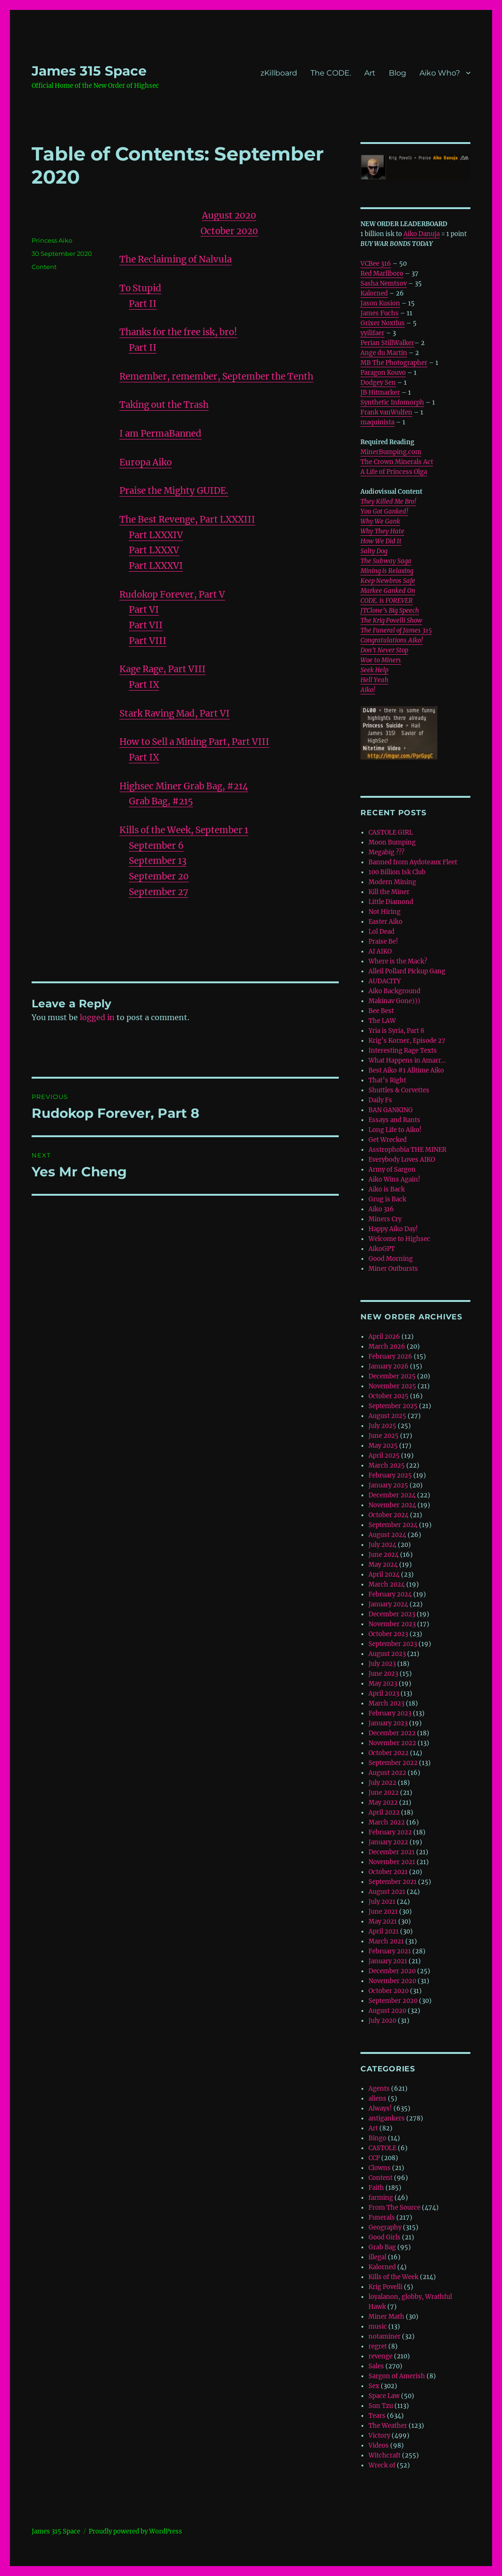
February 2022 (390, 1832)
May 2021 (382, 1921)
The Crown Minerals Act (396, 462)
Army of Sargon (392, 1170)
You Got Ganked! (384, 511)
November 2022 (392, 1743)
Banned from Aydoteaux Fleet (412, 862)
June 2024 (383, 1555)
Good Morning (390, 1259)
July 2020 (382, 2021)
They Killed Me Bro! (388, 502)
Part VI (144, 609)
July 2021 (381, 1902)
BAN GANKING (390, 1110)
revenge (380, 2356)
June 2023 (383, 1674)
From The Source (394, 2208)
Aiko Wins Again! (394, 1179)
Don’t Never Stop (384, 650)
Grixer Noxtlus (382, 323)
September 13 (157, 860)
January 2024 (388, 1604)
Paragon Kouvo (383, 373)
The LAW (382, 1021)
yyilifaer (372, 333)
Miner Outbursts (393, 1269)
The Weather (387, 2426)
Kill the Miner (389, 892)
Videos (378, 2445)
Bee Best (381, 1011)
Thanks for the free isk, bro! (178, 332)
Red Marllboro (381, 274)
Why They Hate (382, 531)
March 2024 (386, 1584)
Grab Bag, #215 (161, 801)
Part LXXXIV (156, 535)
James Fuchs (379, 313)
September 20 (159, 876)
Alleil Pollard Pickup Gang (406, 971)
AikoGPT (381, 1249)
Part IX (144, 684)
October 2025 (388, 1396)
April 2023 (383, 1693)
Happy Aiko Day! (393, 1229)
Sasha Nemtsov (383, 283)
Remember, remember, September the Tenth (216, 376)
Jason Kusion (380, 303)
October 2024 (388, 1515)
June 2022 (383, 1793)
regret (377, 2346)
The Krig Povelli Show (391, 621)
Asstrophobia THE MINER (407, 1150)
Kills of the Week (393, 2277)
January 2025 (388, 1485)
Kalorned (374, 293)
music (377, 2327)
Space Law (384, 2396)
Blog (397, 72)
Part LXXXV (154, 550)
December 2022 (392, 1733)
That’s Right (387, 1080)
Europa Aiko (145, 462)
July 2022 (382, 1783)
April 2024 (384, 1575)
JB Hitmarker (380, 393)
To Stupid (140, 288)
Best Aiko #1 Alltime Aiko (406, 1070)
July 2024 (382, 1545)
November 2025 (392, 1386)
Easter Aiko (385, 922)
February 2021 (389, 1951)
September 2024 (393, 1525)
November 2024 (392, 1505)
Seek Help (374, 670)
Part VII (146, 625)
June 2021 (383, 1912)
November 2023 (392, 1624)
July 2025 (382, 1426)
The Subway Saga (385, 561)
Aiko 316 (381, 1209)
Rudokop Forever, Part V (172, 594)
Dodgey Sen (378, 383)
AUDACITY (384, 981)
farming (380, 2198)
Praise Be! (383, 941)
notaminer (384, 2336)
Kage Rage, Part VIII (162, 669)
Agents (379, 2089)
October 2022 (388, 1753)
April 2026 (384, 1337)
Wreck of (381, 2465)
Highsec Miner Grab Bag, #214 (183, 786)
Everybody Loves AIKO (401, 1160)
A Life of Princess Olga (393, 472)
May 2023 (382, 1684)
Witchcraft (384, 2455)
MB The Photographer (393, 363)
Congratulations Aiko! (391, 640)
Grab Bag (382, 2247)
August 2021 (386, 1892)
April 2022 (384, 1812)
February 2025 (390, 1475)
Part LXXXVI (156, 565)
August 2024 (387, 1535)
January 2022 (388, 1842)
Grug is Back (387, 1199)
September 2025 (393, 1406)
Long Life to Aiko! (395, 1130)
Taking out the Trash (164, 404)
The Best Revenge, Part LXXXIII (187, 519)
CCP (374, 2158)
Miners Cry (385, 1219)
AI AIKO (380, 951)
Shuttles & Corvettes (398, 1090)
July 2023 (382, 1664)
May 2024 (383, 1565)
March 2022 (386, 1822)
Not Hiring (384, 912)
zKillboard (278, 72)
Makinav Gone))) (394, 1001)
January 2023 (388, 1723)
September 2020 (393, 2001)
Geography (385, 2227)
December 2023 (391, 1614)
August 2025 (387, 1416)
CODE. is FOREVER (386, 601)
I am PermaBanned (160, 433)
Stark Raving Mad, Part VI (174, 713)
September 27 (158, 892)
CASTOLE (382, 2148)
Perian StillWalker (387, 343)
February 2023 (389, 1713)
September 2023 (392, 1644)
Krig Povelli (385, 2287)
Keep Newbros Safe (387, 581)
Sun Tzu (380, 2406)
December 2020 (392, 1971)
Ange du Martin (383, 353)
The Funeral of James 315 (396, 630)
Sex (373, 2386)
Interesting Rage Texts (402, 1051)
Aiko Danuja (421, 234)
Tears (376, 2416)
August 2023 (387, 1654)
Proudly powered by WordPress (135, 2531)
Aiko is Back (386, 1189)
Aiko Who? (439, 72)
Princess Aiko (52, 240)
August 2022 (387, 1773)
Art (370, 72)
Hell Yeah (374, 680)
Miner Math (386, 2317)
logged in (97, 1017)
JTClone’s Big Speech (389, 611)
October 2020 (388, 1991)
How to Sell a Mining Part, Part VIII (194, 741)
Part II (143, 303)
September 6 (156, 845)
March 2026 (386, 1347)
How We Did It (381, 541)
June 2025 (383, 1436)
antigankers (386, 2118)
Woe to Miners (380, 660)
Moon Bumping (392, 842)
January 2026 (388, 1366)
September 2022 (393, 1763)
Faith (376, 2188)
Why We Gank (380, 521)
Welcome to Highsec (399, 1239)
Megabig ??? (386, 852)
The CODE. (330, 72)
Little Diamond (390, 902)
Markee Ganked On (387, 591)
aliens (377, 2099)
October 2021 (388, 1872)
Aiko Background (394, 991)
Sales (376, 2366)
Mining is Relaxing (386, 571)
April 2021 (383, 1931)
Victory (379, 2436)
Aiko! (367, 690)
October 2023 (388, 1634)
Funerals (381, 2217)
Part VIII (148, 640)
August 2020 (387, 2011)
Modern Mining (392, 882)
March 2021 (386, 1941)
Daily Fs (380, 1100)
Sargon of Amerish (396, 2376)
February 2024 (390, 1594)
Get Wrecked (387, 1140)
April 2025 (384, 1456)
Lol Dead (381, 932)
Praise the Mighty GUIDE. (173, 490)
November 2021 (391, 1862)
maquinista (377, 422)
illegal (377, 2257)
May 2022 (383, 1803)
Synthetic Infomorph (392, 402)
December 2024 (392, 1495)
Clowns (379, 2168)
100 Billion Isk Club (397, 872)
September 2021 (392, 1882)
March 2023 (386, 1703)
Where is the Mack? (397, 961)
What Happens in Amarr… (407, 1060)
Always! (380, 2108)
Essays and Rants (394, 1120)
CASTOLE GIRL (390, 832)
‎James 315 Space (89, 71)
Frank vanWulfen (386, 412)
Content (44, 266)
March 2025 (386, 1465)
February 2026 (390, 1356)
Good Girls (384, 2237)
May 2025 (383, 1446)
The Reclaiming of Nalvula (175, 259)
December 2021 (391, 1852)
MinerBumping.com (390, 452)
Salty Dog (373, 551)
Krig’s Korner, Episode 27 (406, 1041)
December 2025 (392, 1376)
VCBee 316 (375, 264)
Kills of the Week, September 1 (183, 830)
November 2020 (392, 1981)
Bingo (377, 2138)
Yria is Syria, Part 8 (396, 1031)
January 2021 (387, 1961)
